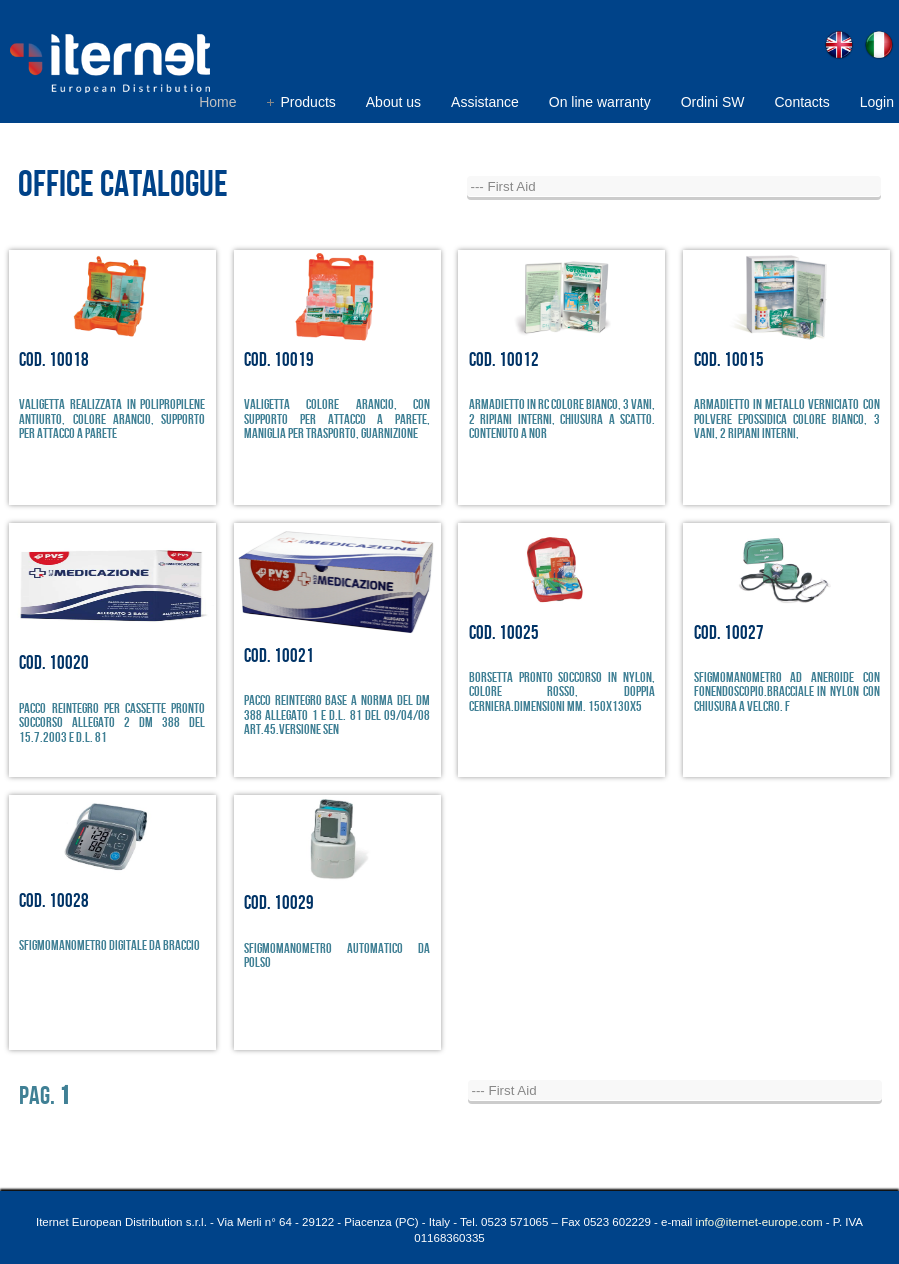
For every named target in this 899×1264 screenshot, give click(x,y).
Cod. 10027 (729, 633)
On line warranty (600, 102)
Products (308, 102)
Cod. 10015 (729, 360)
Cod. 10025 (504, 633)
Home (217, 102)
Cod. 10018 (54, 360)
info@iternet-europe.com (759, 1222)
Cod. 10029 (279, 903)
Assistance (485, 102)
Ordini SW (713, 102)
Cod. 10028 (54, 901)
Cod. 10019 (279, 360)
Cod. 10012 (504, 360)
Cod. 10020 (54, 663)
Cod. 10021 (279, 656)
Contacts (801, 102)
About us (393, 102)
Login (877, 102)
